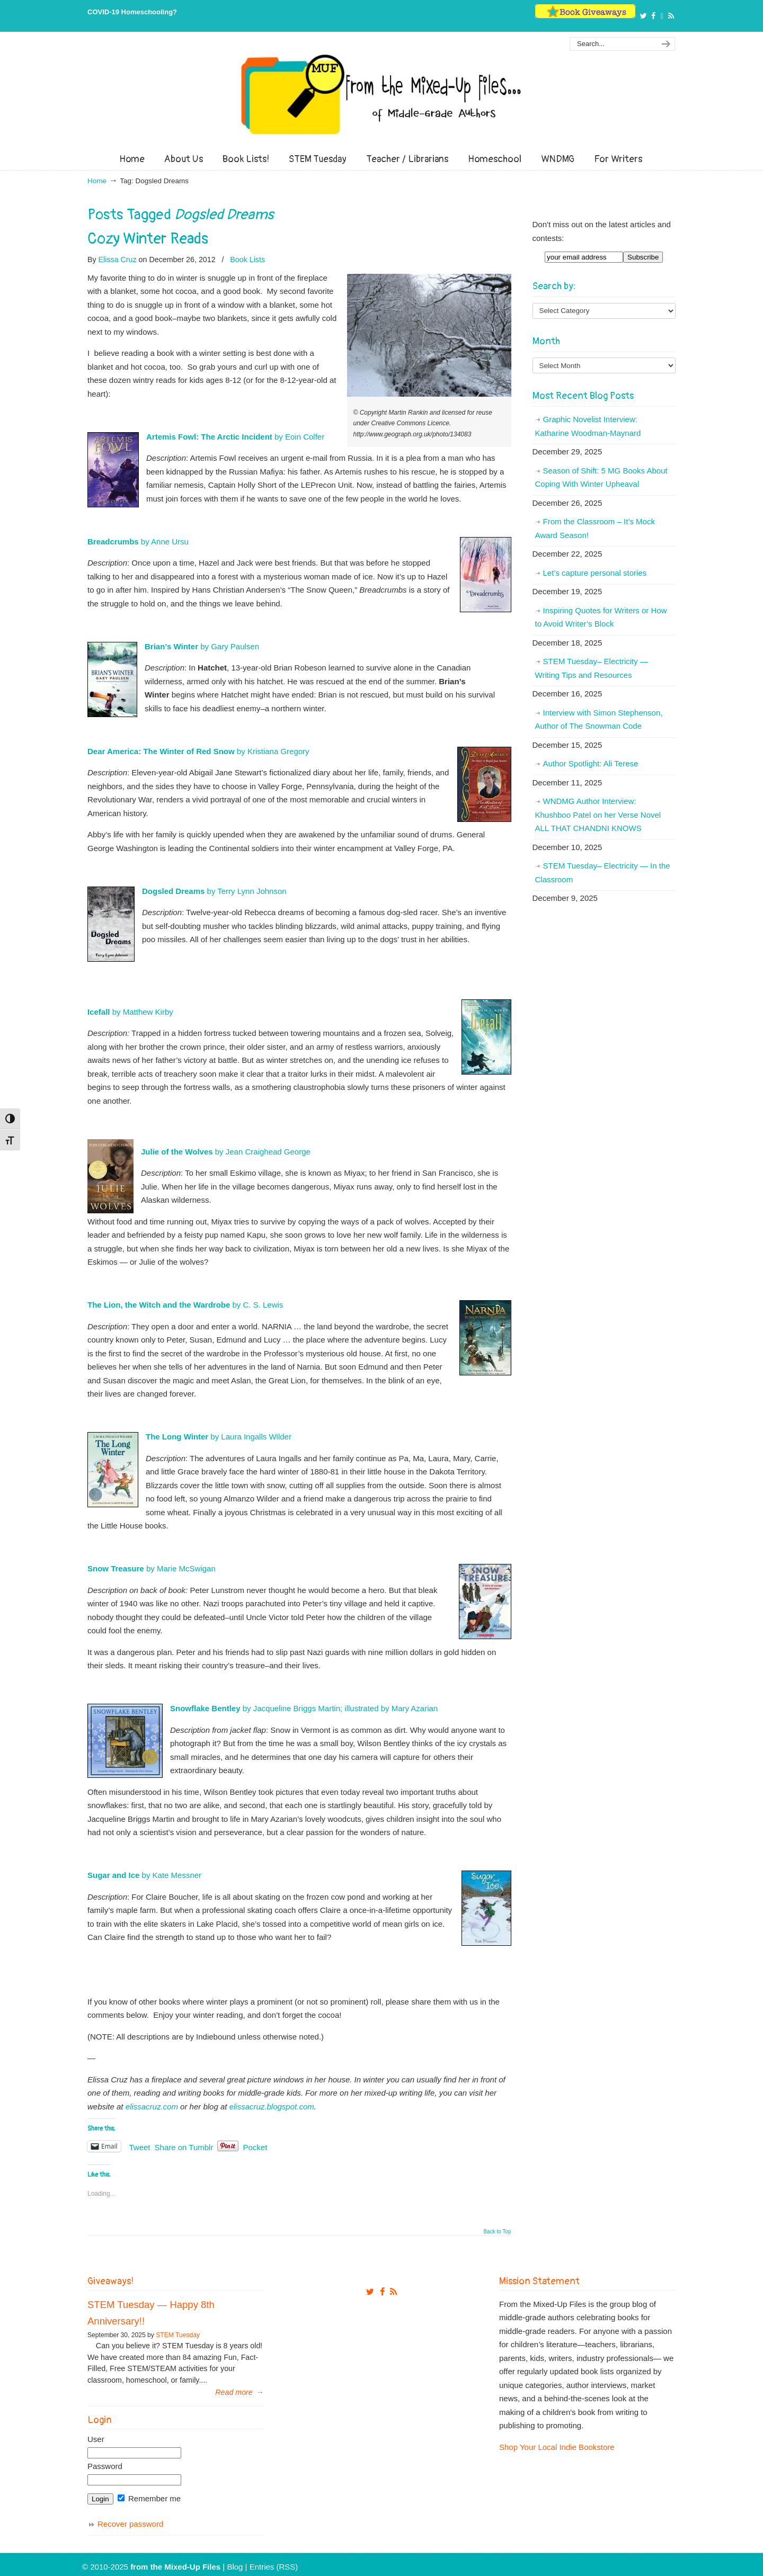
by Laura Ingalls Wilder (218, 1436)
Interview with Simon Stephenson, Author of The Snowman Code (599, 719)
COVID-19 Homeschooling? (132, 12)
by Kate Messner (144, 1875)
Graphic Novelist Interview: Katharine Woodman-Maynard (588, 426)
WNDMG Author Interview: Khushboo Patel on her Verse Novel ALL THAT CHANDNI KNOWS (598, 815)
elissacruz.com (152, 2106)
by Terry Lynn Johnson (214, 891)
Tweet (139, 2146)
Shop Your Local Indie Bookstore (557, 2447)
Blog (235, 2566)
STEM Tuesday (178, 2335)
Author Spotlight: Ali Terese (590, 763)
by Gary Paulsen (202, 646)
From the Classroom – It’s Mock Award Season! (595, 528)
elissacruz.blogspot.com (271, 2106)
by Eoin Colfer (235, 436)
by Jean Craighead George (225, 1151)
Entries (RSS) (274, 2566)
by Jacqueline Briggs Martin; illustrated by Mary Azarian (304, 1708)
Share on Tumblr (184, 2146)
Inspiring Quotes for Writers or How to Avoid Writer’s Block (601, 617)
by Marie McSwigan (151, 1568)
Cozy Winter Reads (147, 238)
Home (97, 181)
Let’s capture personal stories (595, 572)
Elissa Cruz (118, 259)
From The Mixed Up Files (381, 94)
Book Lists (247, 259)
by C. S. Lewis (185, 1304)
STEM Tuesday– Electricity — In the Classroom (602, 872)
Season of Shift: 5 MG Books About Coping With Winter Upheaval (601, 477)
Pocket (255, 2147)
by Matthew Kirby (130, 1011)
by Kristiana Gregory (198, 751)
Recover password (130, 2523)
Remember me (149, 2498)
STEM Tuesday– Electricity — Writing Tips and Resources (591, 668)
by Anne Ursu (138, 541)
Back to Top (497, 2231)
